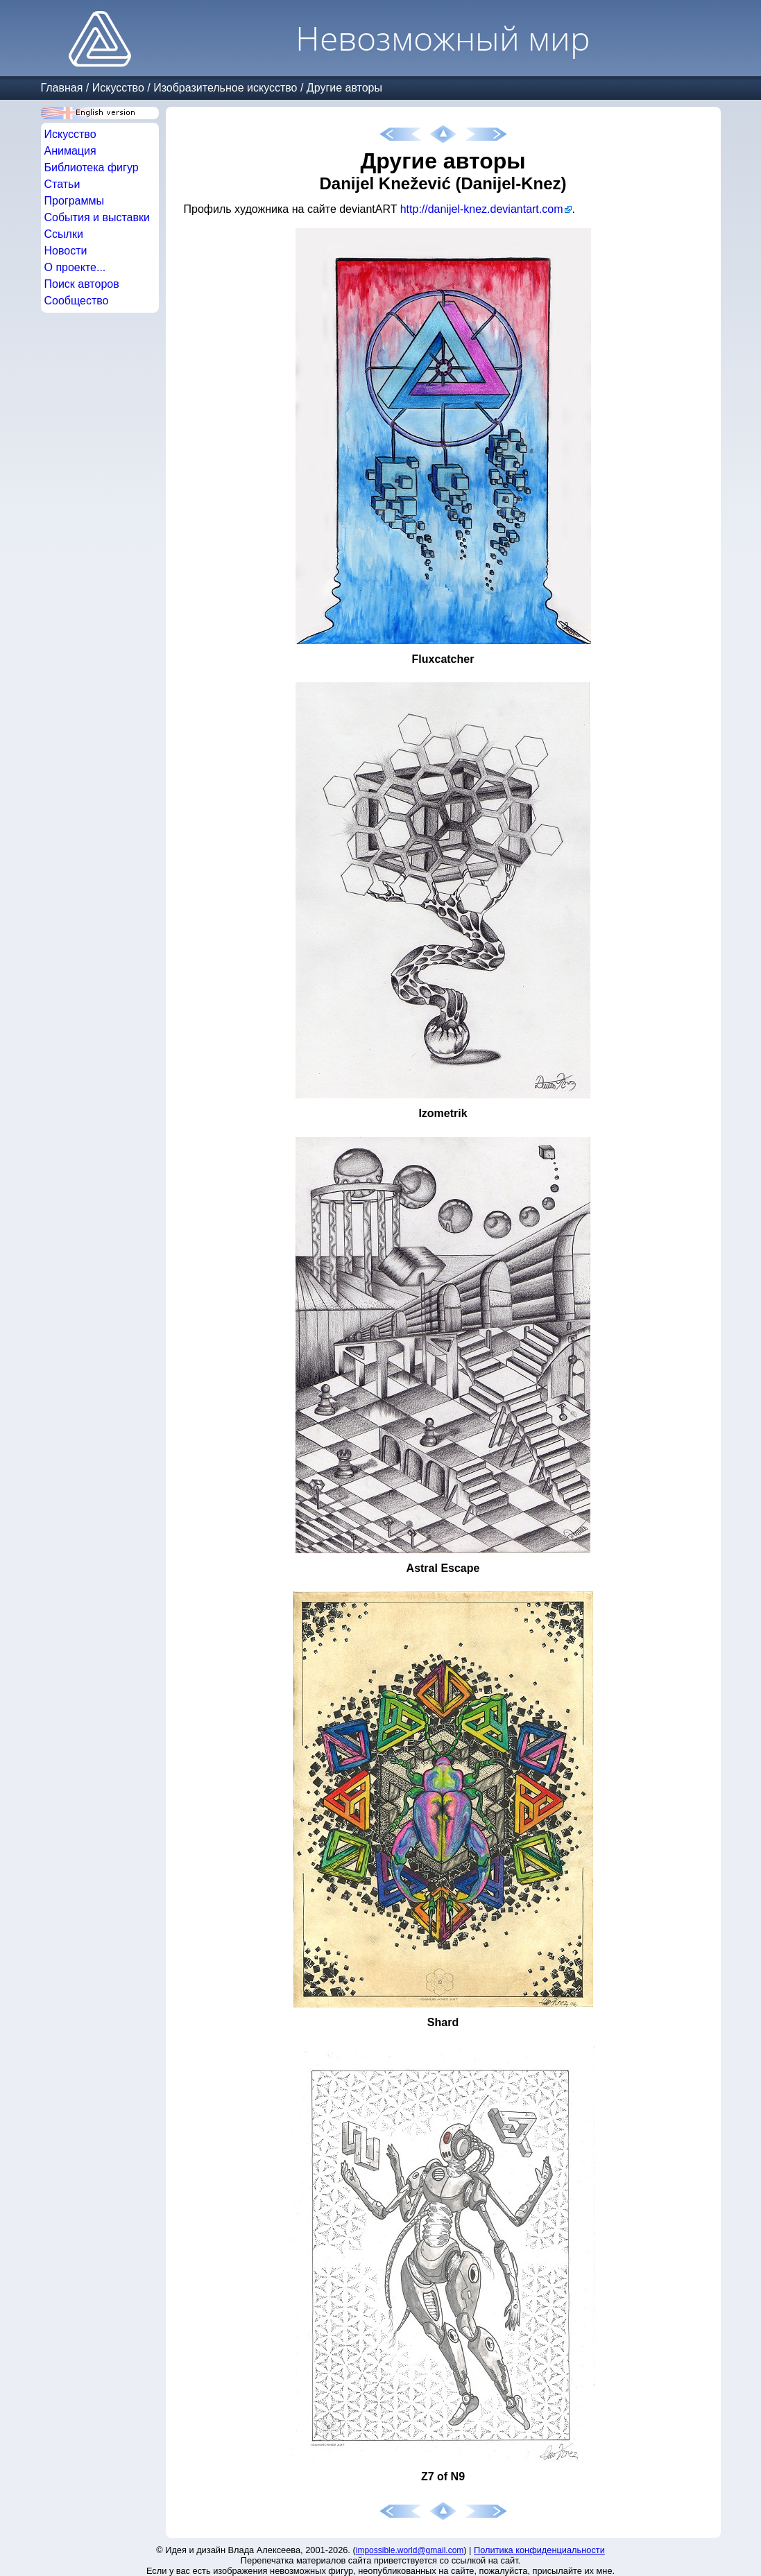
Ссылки (63, 234)
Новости (65, 251)
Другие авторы (344, 88)
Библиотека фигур (91, 167)
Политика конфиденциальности (539, 2550)
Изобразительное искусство (225, 88)
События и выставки (97, 217)
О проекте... (75, 267)
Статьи (62, 184)
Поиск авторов (81, 284)
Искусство (118, 88)
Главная (62, 88)
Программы (74, 201)
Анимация (70, 151)
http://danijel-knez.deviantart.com (481, 209)
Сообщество (76, 300)
